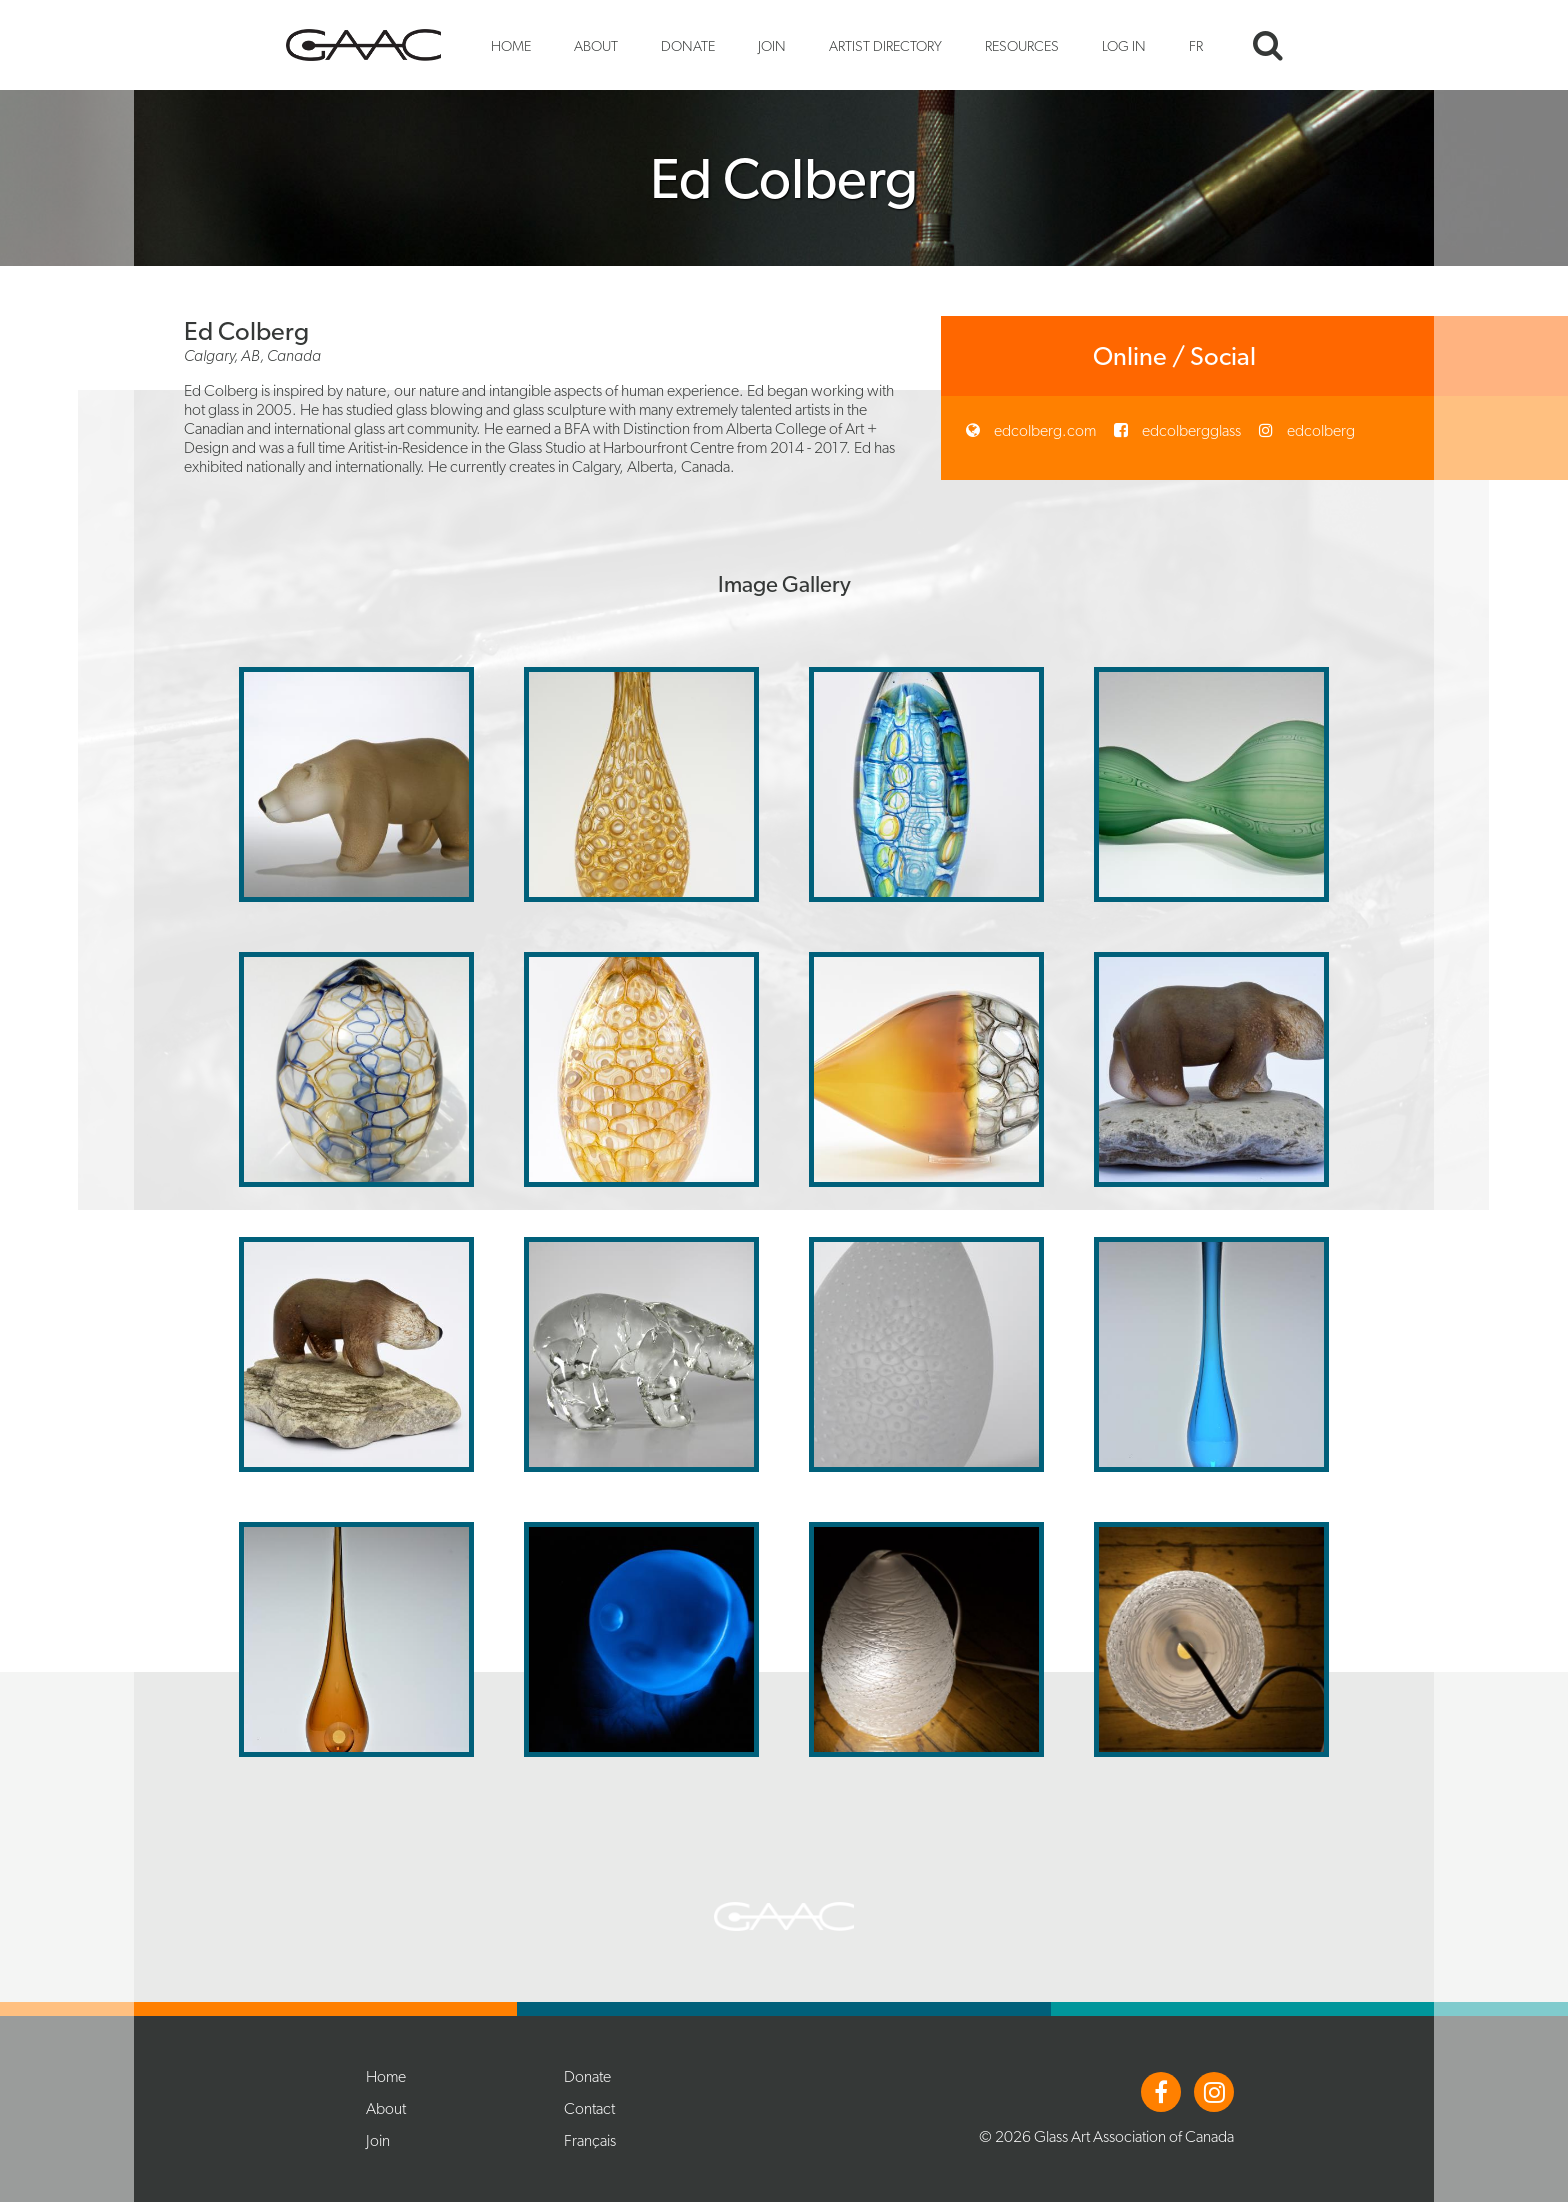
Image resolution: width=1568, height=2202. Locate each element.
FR (1196, 45)
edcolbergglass (1190, 430)
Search (1268, 45)
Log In (1124, 45)
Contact (589, 2108)
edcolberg (1319, 430)
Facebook (1161, 2092)
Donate (688, 45)
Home (511, 45)
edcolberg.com (1043, 430)
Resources (1022, 45)
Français (590, 2140)
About (596, 45)
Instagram (1214, 2092)
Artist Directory (885, 45)
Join (772, 45)
